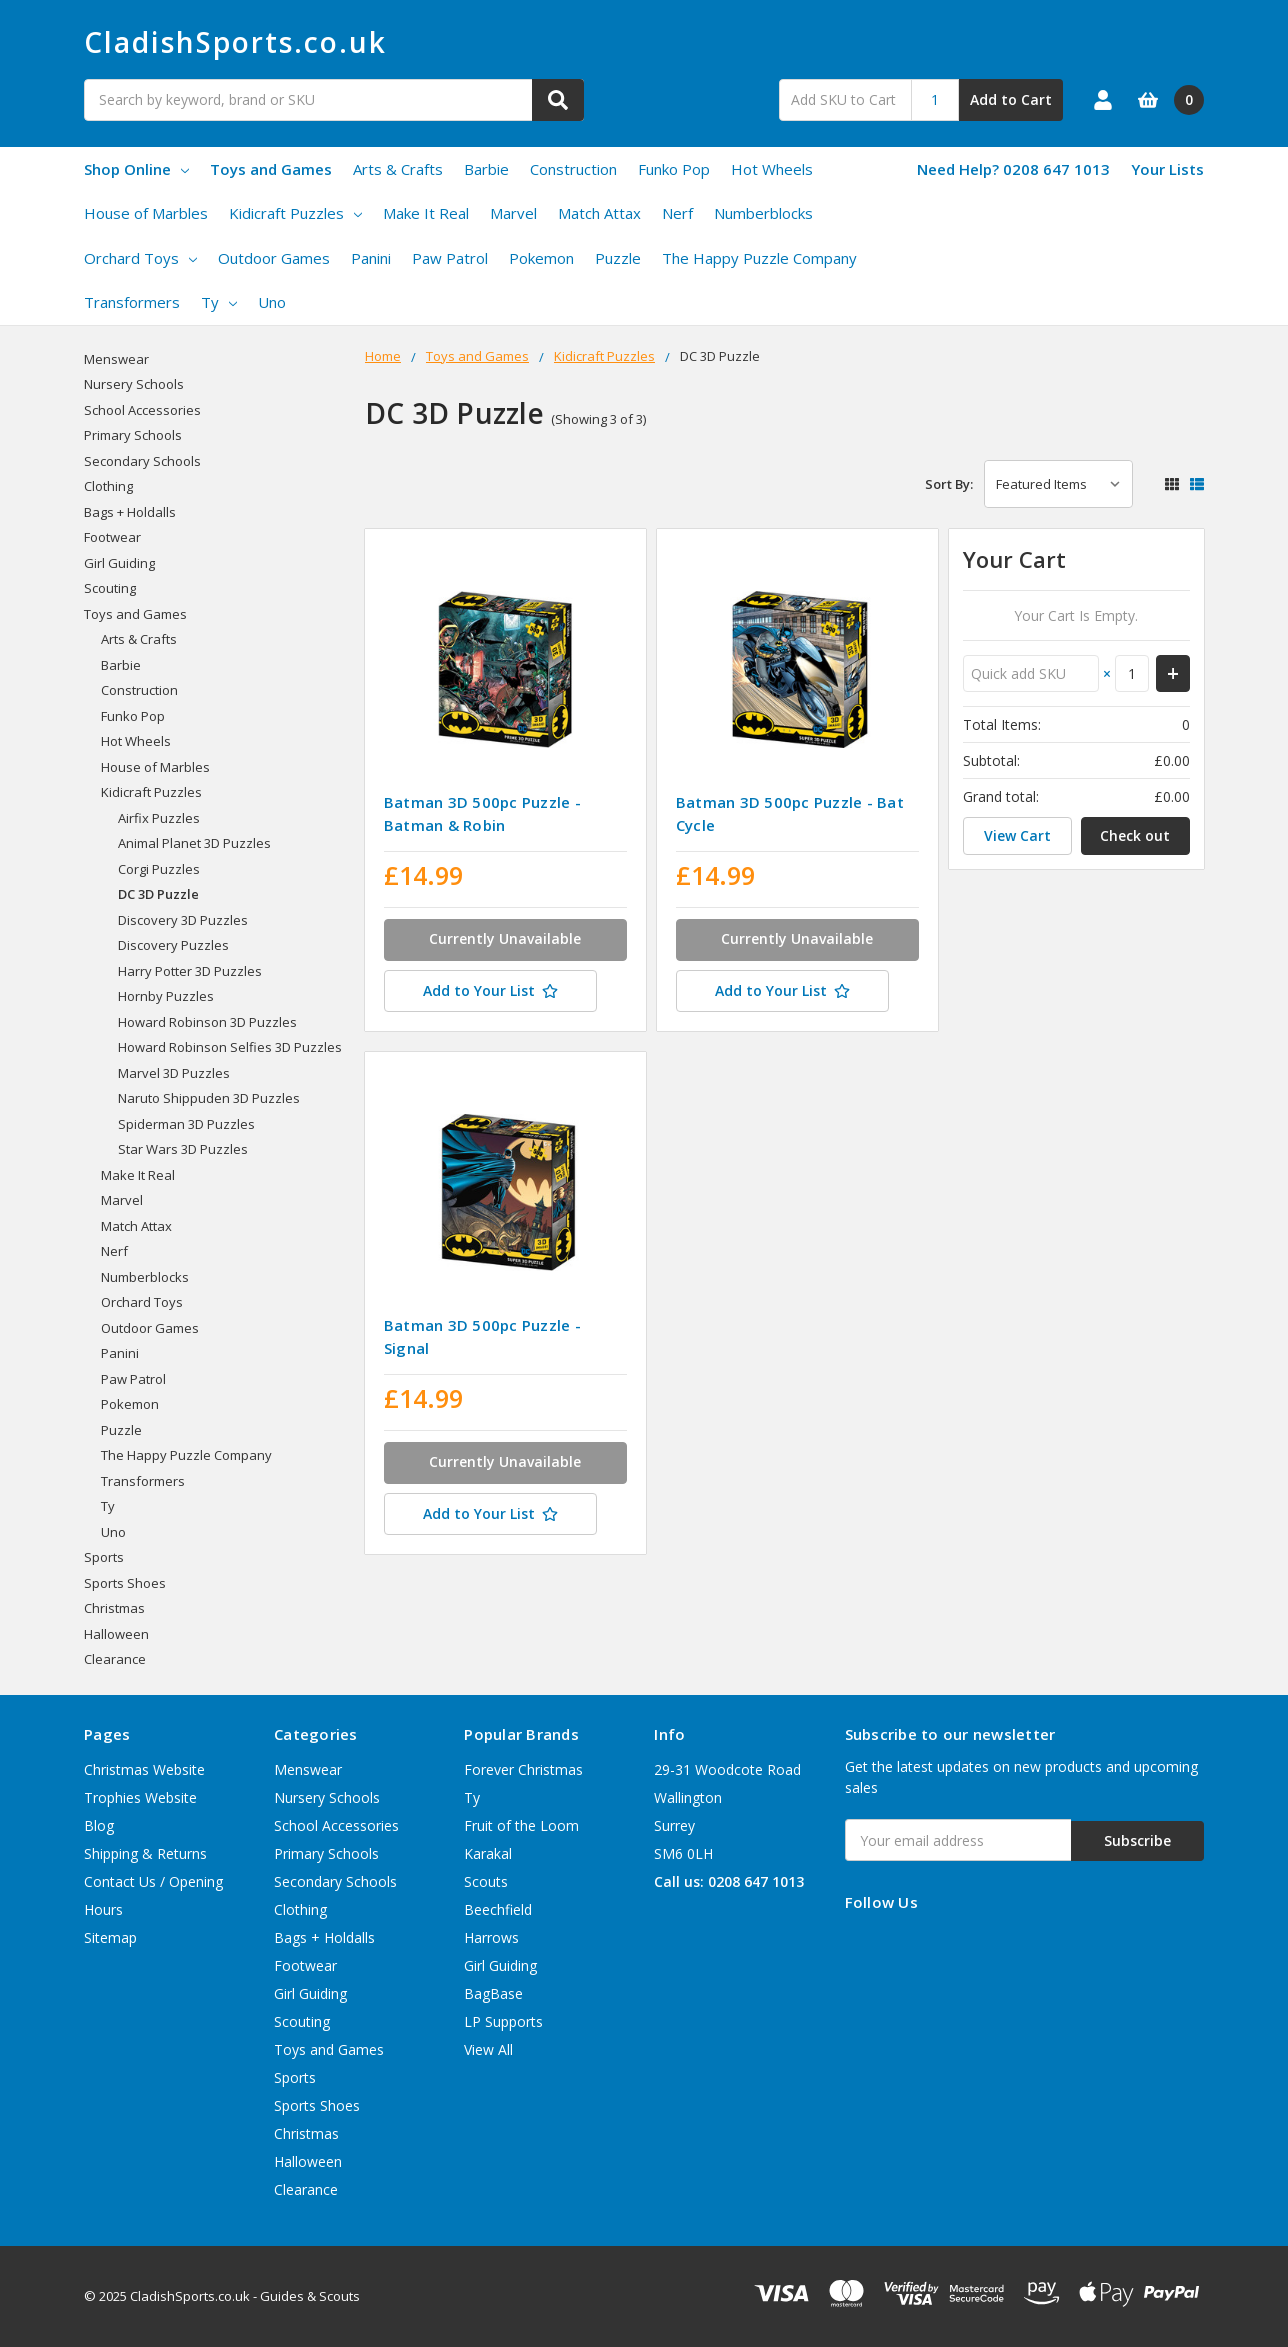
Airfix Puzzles (159, 818)
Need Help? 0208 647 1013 (1013, 169)
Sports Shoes (125, 1583)
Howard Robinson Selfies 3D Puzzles (230, 1047)
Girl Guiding (119, 563)
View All (488, 2049)
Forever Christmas (523, 1769)
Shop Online (136, 169)
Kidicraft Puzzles (295, 213)
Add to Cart (1011, 99)
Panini (371, 258)
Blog (99, 1825)
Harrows (491, 1937)
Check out (1135, 835)
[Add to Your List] (505, 993)
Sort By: (949, 484)
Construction (573, 169)
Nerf (677, 213)
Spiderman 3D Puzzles (186, 1124)
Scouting (110, 588)
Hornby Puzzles (166, 996)
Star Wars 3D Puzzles (183, 1149)
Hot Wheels (772, 169)
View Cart (1017, 835)
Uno (272, 302)
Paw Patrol (450, 258)
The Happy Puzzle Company (759, 258)
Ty (219, 302)
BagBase (493, 1993)
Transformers (132, 302)
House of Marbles (146, 213)
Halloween (116, 1634)
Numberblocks (763, 213)
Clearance (115, 1659)
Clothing (108, 486)
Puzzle (618, 258)
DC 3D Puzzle (158, 894)
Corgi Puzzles (159, 869)
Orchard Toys (140, 258)
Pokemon (541, 258)
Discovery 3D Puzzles (183, 920)
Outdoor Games (274, 258)
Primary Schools (133, 435)
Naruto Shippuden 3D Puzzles (209, 1098)
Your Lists (1167, 169)
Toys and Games (271, 169)
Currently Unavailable (505, 938)
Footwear (112, 537)
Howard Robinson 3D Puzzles (207, 1022)
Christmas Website (144, 1769)
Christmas (114, 1608)
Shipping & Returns (145, 1853)
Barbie (486, 169)
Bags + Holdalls (130, 512)
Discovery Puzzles (173, 945)
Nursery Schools (134, 384)
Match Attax (599, 213)
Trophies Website (140, 1797)
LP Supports (503, 2021)
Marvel (513, 213)
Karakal (488, 1853)
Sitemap (110, 1937)
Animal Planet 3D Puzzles (194, 843)
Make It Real (426, 213)
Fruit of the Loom (521, 1825)
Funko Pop (674, 169)
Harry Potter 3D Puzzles (190, 971)
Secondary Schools (142, 461)
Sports (104, 1557)
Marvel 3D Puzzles (174, 1073)
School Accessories (142, 410)
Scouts (486, 1881)
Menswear (116, 359)
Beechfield (498, 1909)
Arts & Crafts (398, 169)
